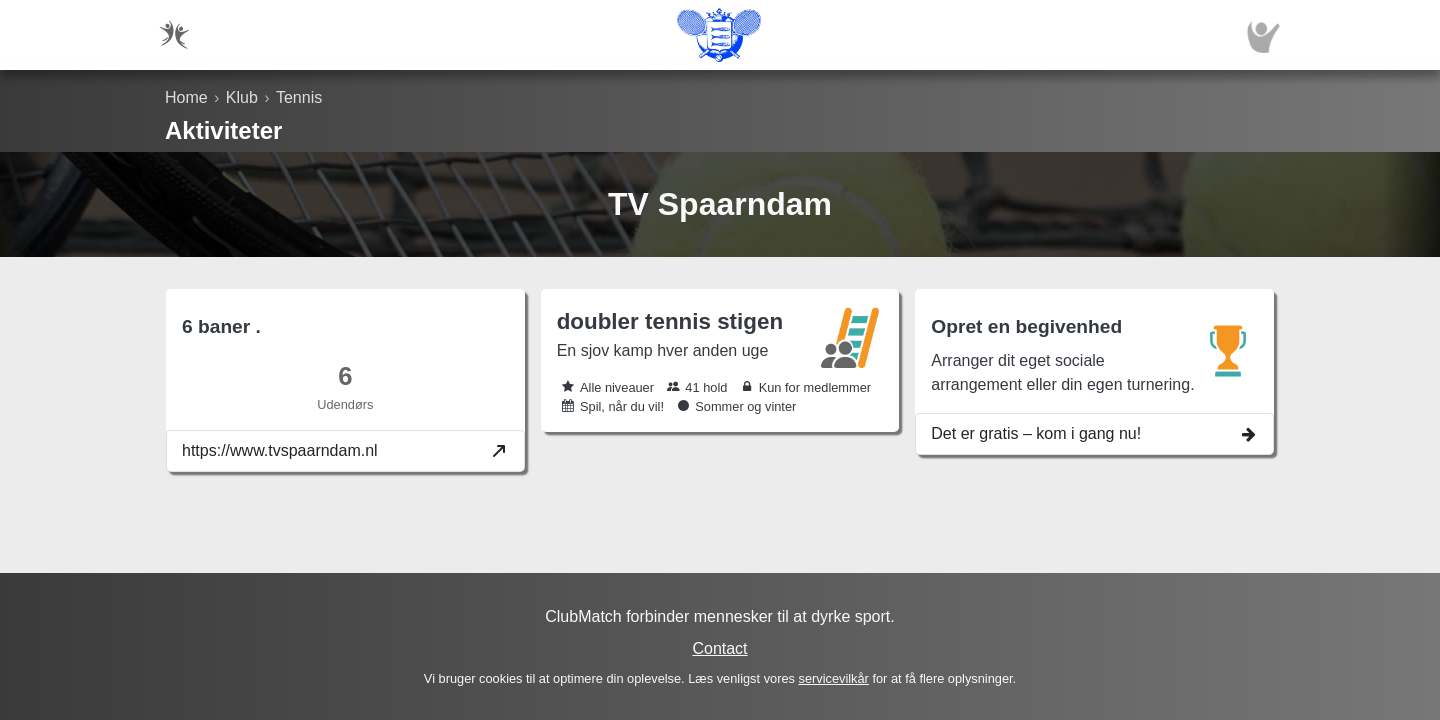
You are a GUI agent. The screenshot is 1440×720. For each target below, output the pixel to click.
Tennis (299, 97)
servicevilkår (833, 678)
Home (186, 97)
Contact (719, 648)
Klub (242, 97)
